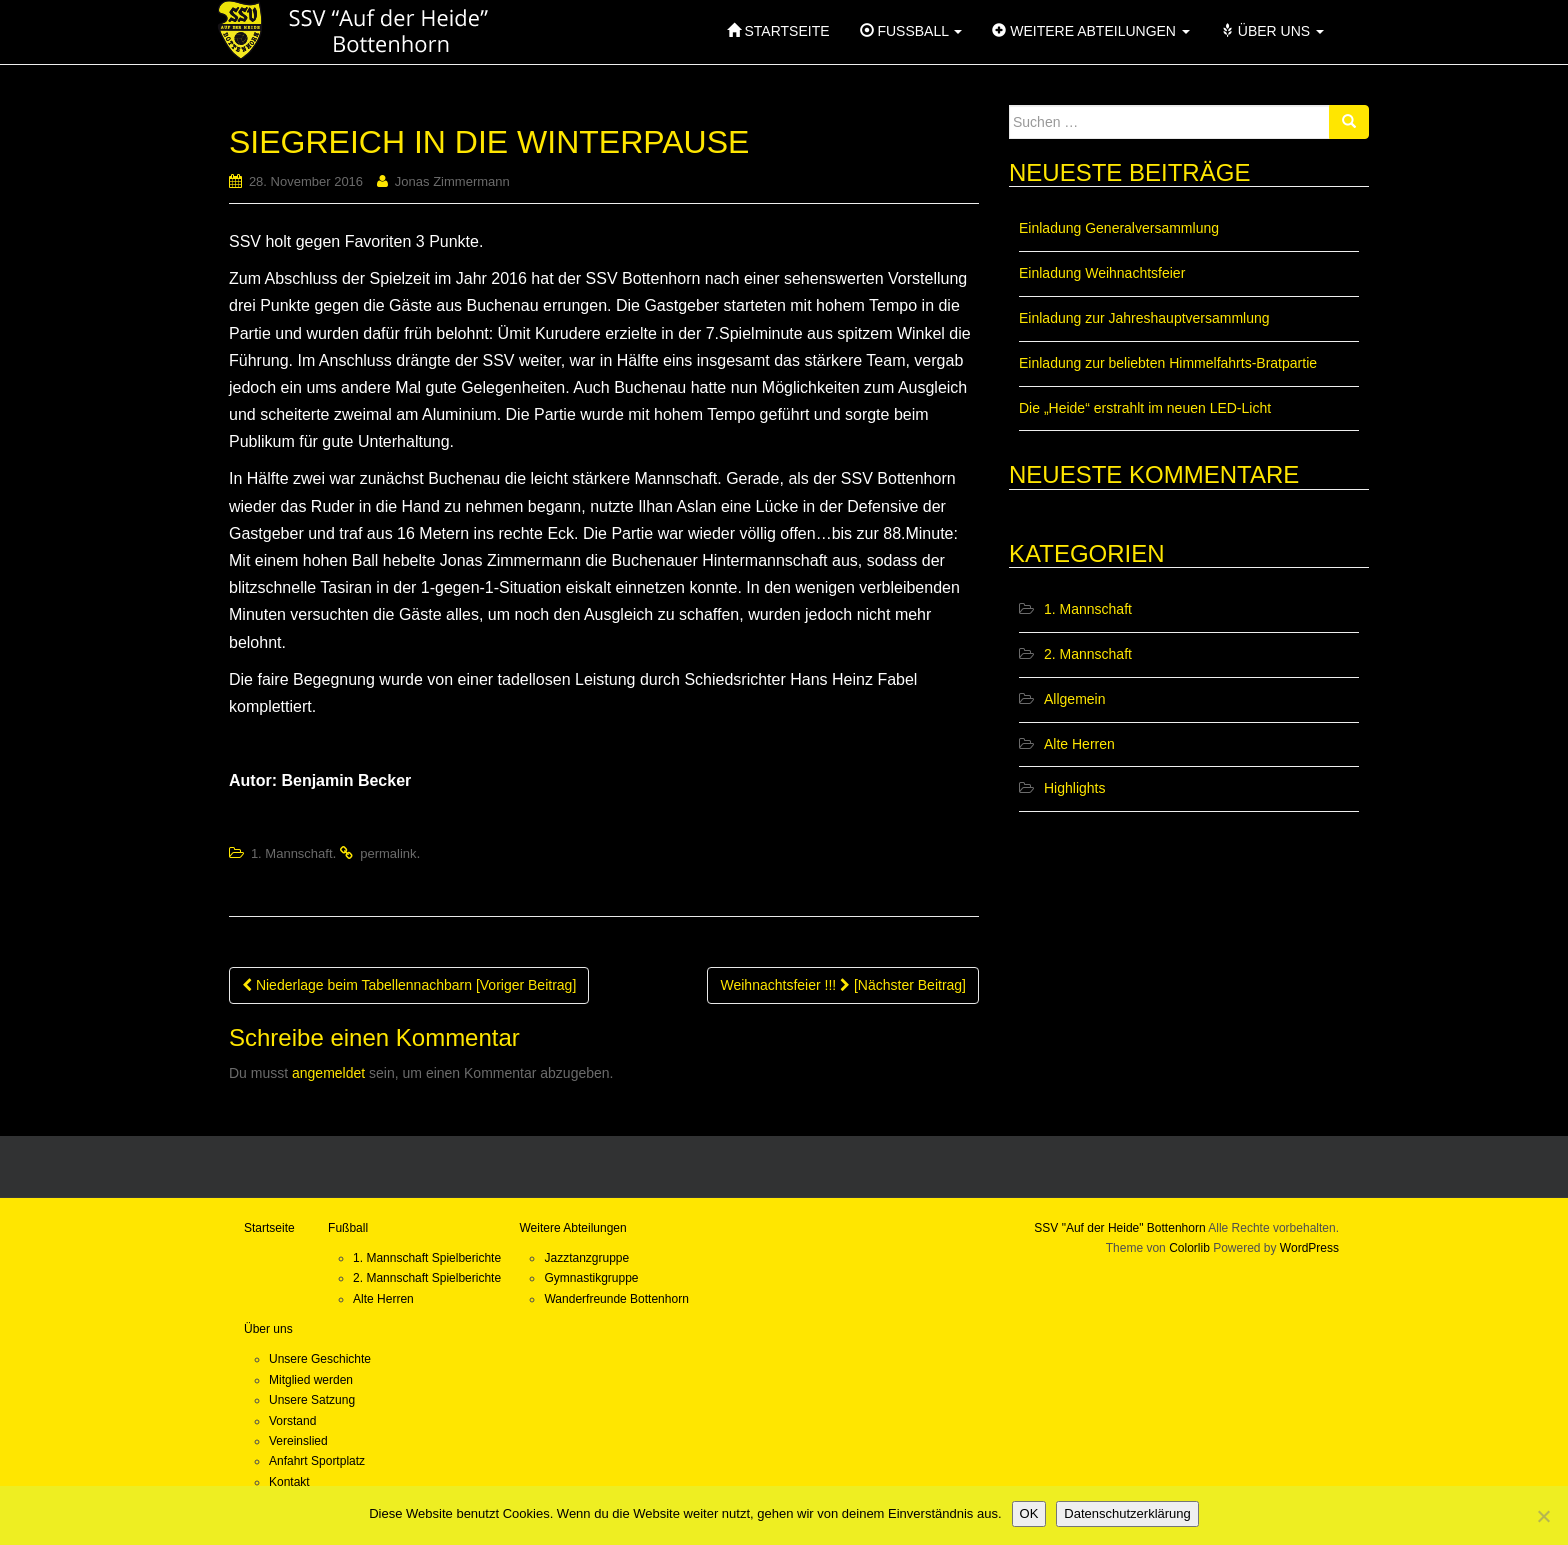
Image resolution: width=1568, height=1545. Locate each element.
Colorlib (1189, 1248)
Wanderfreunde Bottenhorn (616, 1299)
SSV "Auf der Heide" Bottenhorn (1119, 1228)
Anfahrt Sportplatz (317, 1461)
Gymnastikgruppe (591, 1278)
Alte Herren (1079, 744)
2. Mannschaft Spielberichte (427, 1278)
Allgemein (1074, 699)
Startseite (269, 1228)
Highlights (1074, 788)
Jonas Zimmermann (452, 181)
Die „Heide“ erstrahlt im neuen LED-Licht (1145, 408)
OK (1029, 1513)
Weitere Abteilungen (572, 1228)
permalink (388, 853)
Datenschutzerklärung (1127, 1513)
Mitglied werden (311, 1380)
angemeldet (328, 1073)
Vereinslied (298, 1441)
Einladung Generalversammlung (1119, 228)
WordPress (1309, 1248)
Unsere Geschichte (320, 1359)
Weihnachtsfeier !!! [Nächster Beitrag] (843, 985)
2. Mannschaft (1088, 654)
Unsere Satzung (312, 1400)
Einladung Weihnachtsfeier (1102, 273)
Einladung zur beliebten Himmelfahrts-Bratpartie (1168, 363)
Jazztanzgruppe (586, 1258)
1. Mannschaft (292, 853)
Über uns (268, 1329)
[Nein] (1543, 1516)
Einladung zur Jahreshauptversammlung (1144, 318)
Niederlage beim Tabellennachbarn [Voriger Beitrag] (409, 985)
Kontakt (289, 1482)
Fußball (348, 1228)
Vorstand (292, 1421)
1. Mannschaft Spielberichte (427, 1258)
